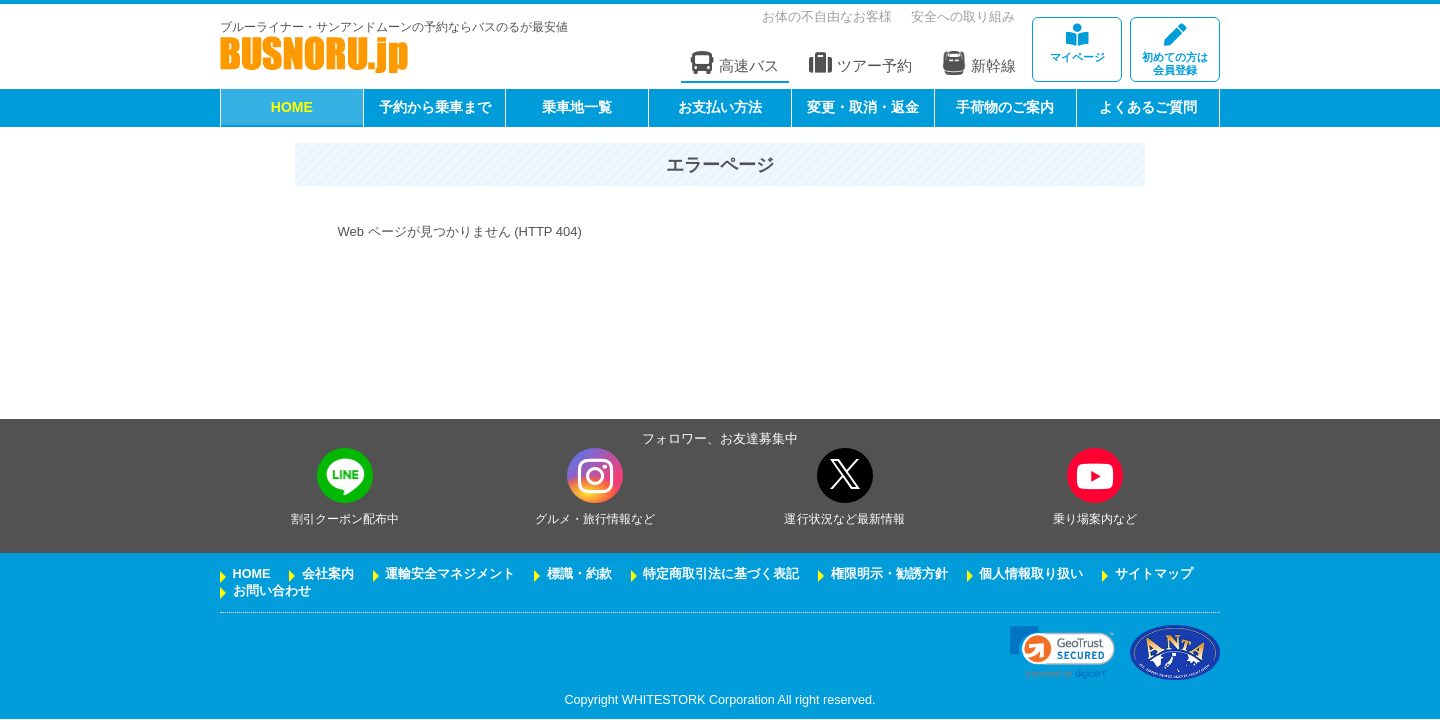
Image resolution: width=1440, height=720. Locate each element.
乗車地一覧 (577, 107)
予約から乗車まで (435, 107)
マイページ (1077, 43)
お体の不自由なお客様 (827, 16)
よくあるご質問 (1148, 107)
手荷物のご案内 (1005, 107)
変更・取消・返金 (863, 107)
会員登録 (1175, 50)
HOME (292, 107)
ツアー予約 (860, 63)
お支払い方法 (720, 107)
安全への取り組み (963, 16)
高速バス (735, 63)
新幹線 (979, 63)
